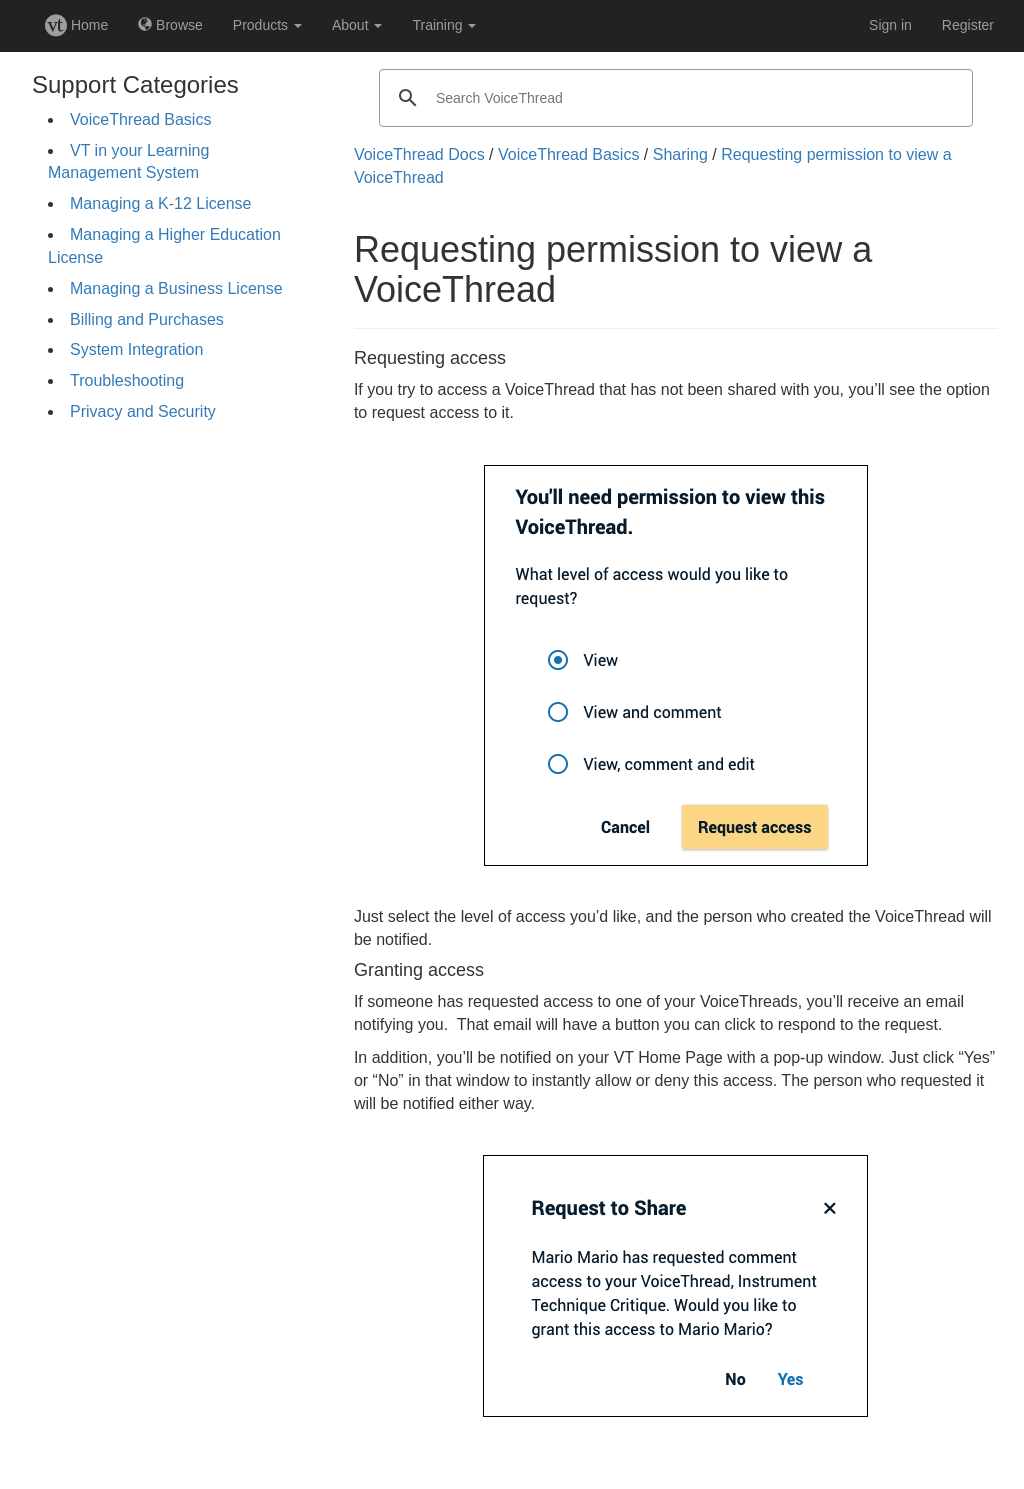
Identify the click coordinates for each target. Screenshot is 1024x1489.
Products (267, 25)
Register (968, 25)
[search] (673, 98)
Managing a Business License (176, 288)
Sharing (680, 154)
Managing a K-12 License (160, 203)
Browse (170, 25)
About (357, 25)
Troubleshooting (127, 380)
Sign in (890, 25)
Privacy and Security (143, 411)
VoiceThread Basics (140, 119)
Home (76, 25)
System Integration (136, 349)
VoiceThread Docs (419, 154)
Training (444, 25)
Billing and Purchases (147, 319)
